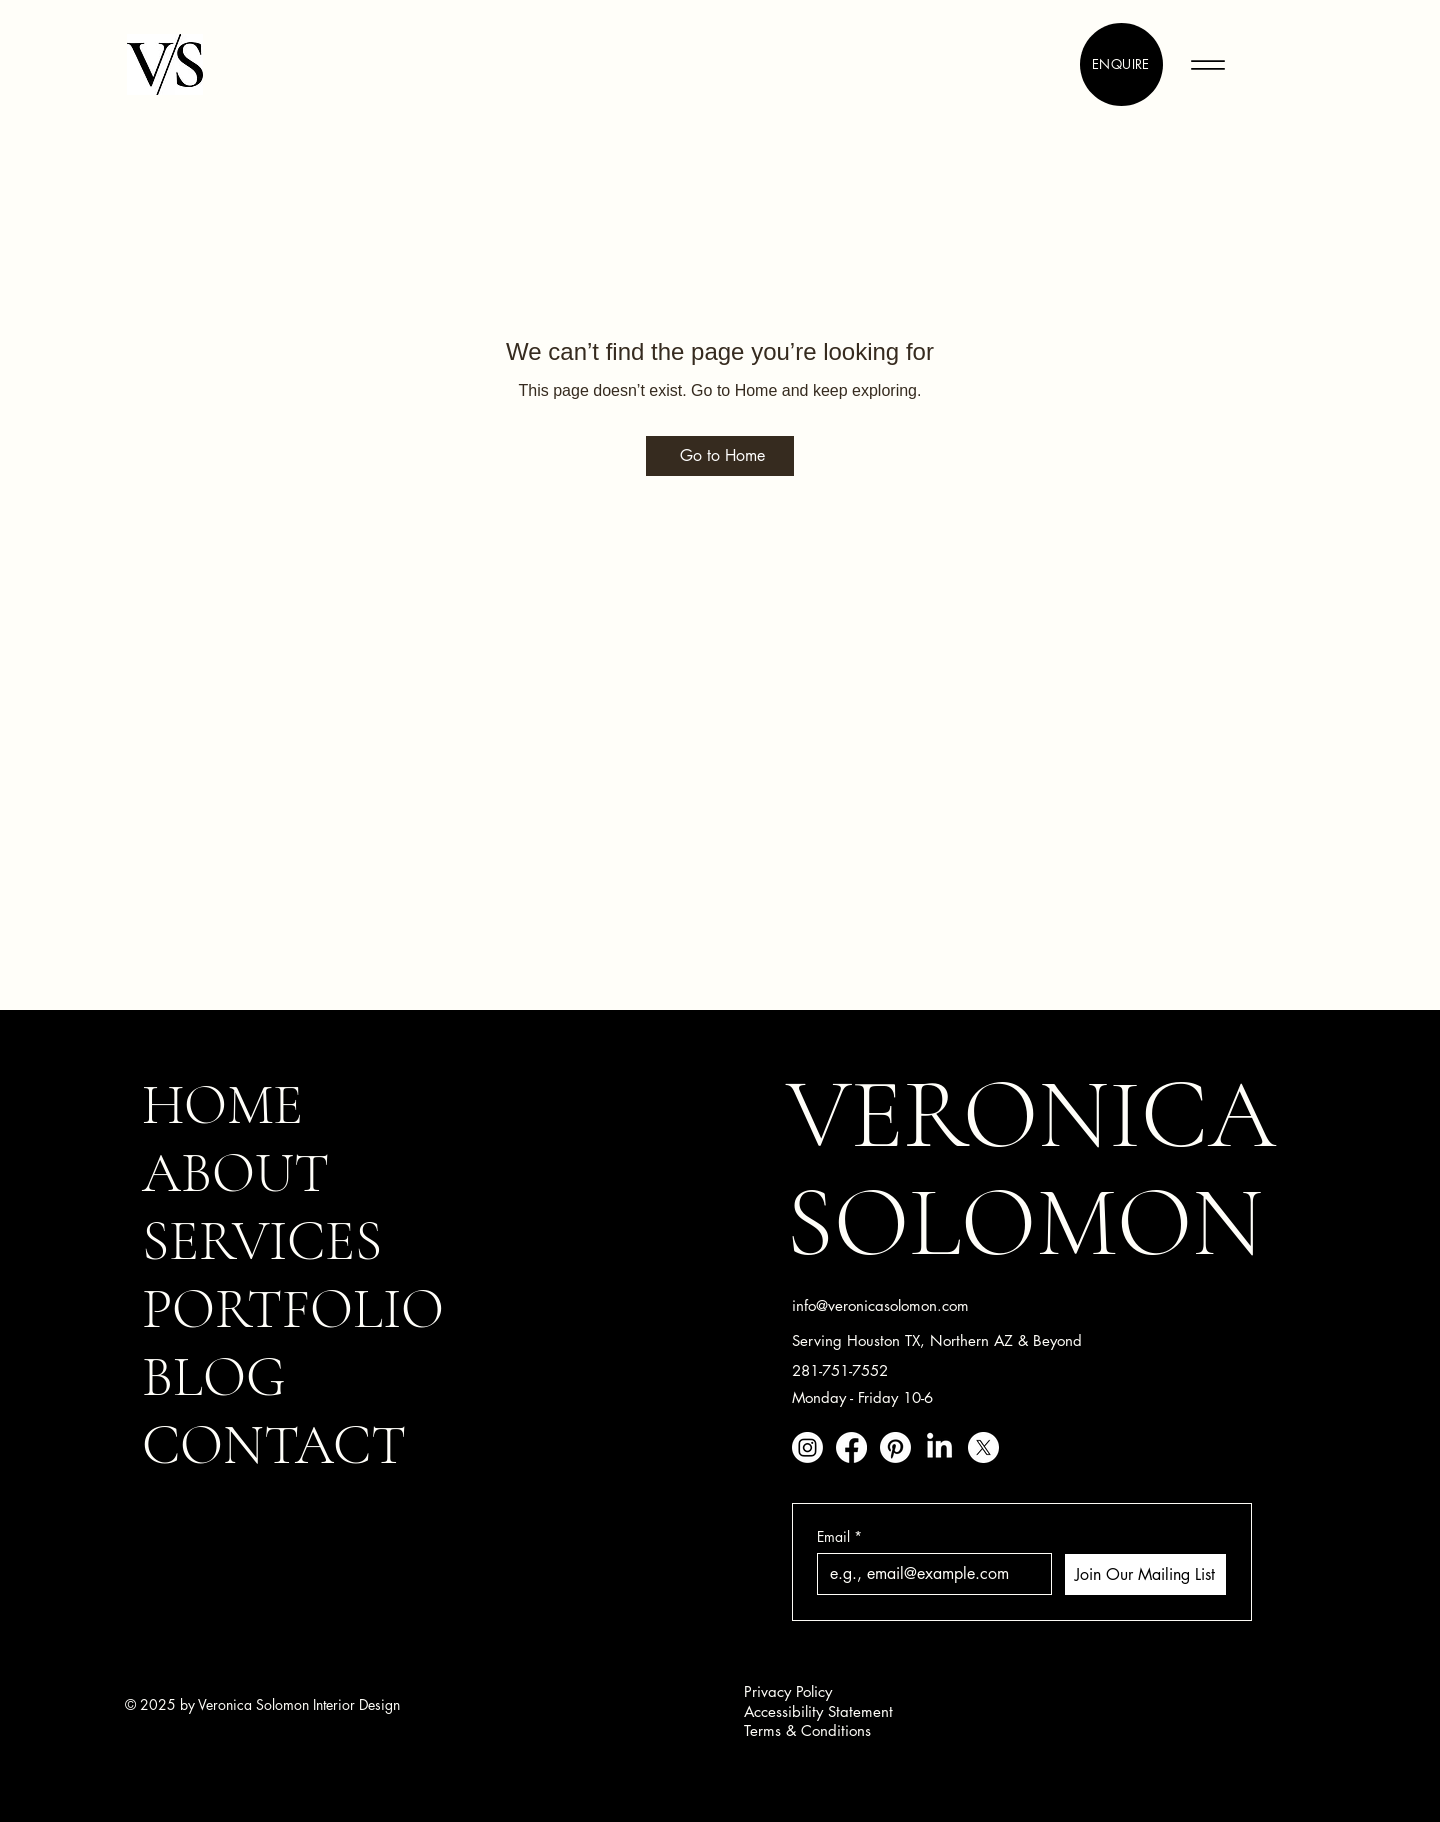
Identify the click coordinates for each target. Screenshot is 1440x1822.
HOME (222, 1105)
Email (839, 1536)
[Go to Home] (720, 456)
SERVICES (262, 1241)
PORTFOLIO (293, 1309)
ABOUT (235, 1173)
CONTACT (274, 1445)
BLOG (214, 1377)
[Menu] (1207, 64)
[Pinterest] (895, 1447)
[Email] (928, 1574)
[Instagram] (807, 1447)
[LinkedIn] (939, 1447)
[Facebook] (851, 1447)
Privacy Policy (788, 1691)
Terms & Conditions (807, 1730)
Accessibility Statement (818, 1711)
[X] (983, 1447)
